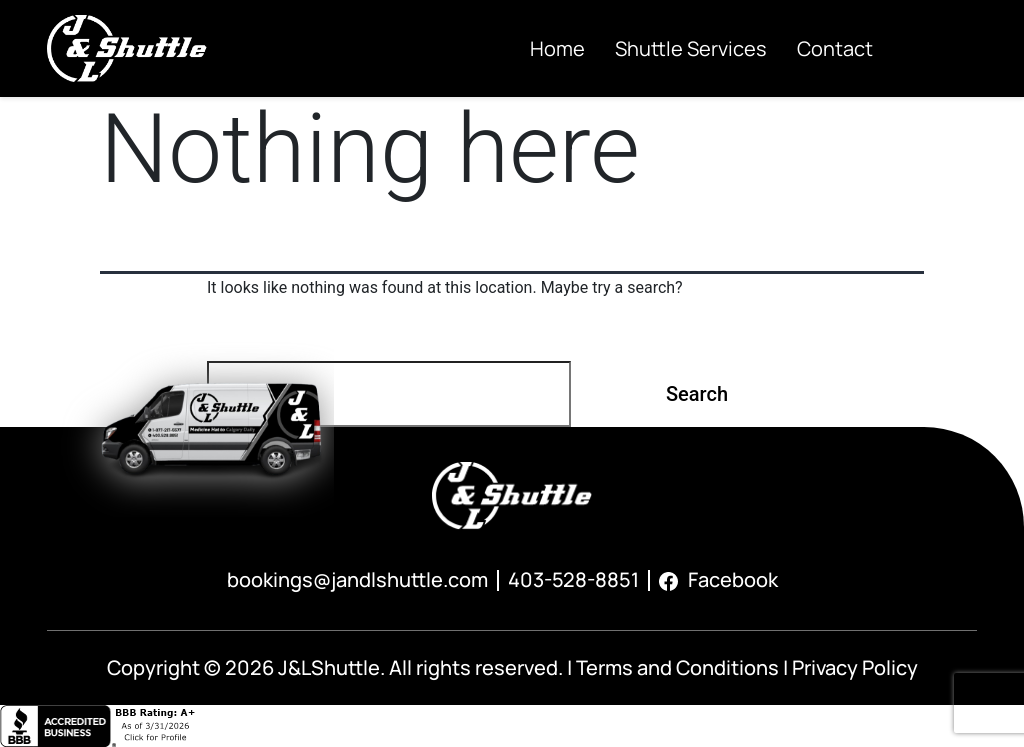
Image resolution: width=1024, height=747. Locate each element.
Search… (246, 335)
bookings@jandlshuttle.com (357, 579)
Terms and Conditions (677, 667)
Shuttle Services (691, 48)
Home (557, 48)
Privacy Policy (855, 667)
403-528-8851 (573, 579)
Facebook (718, 579)
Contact (835, 48)
